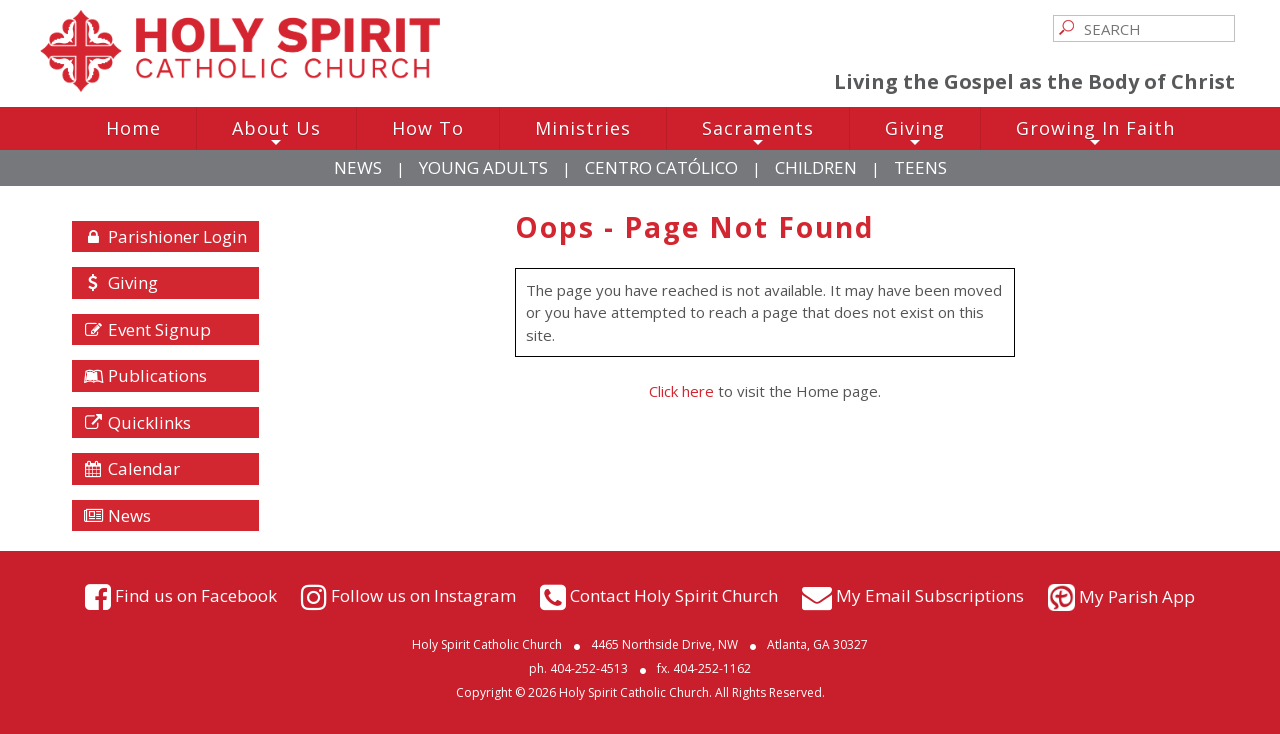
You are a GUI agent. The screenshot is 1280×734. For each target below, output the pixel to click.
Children (816, 167)
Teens (920, 167)
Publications (145, 375)
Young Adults (483, 167)
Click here (681, 391)
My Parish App (1137, 596)
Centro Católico (661, 167)
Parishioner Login (165, 236)
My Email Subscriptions (930, 594)
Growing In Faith (1095, 133)
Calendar (132, 468)
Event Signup (147, 329)
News (358, 167)
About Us (276, 133)
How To (428, 128)
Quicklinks (137, 422)
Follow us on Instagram (423, 594)
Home (133, 128)
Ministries (583, 128)
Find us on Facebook (196, 594)
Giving (915, 133)
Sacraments (758, 133)
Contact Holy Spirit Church (674, 594)
